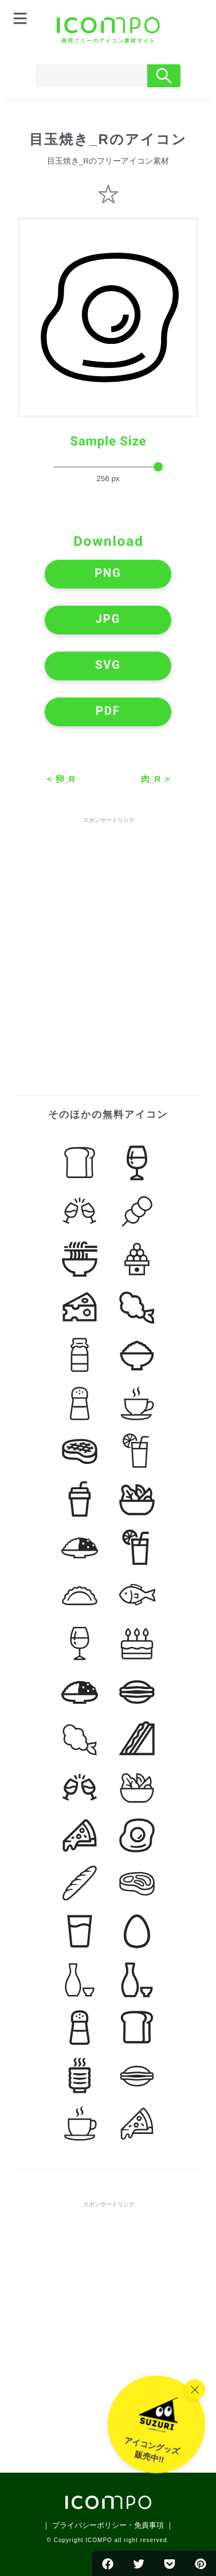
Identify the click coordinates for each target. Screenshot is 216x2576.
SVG (108, 665)
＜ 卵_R (60, 779)
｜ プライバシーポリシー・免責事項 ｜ (107, 2525)
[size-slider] (107, 467)
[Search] (91, 75)
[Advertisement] (108, 934)
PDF (108, 711)
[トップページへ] (108, 30)
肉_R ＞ (156, 779)
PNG (108, 573)
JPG (108, 619)
